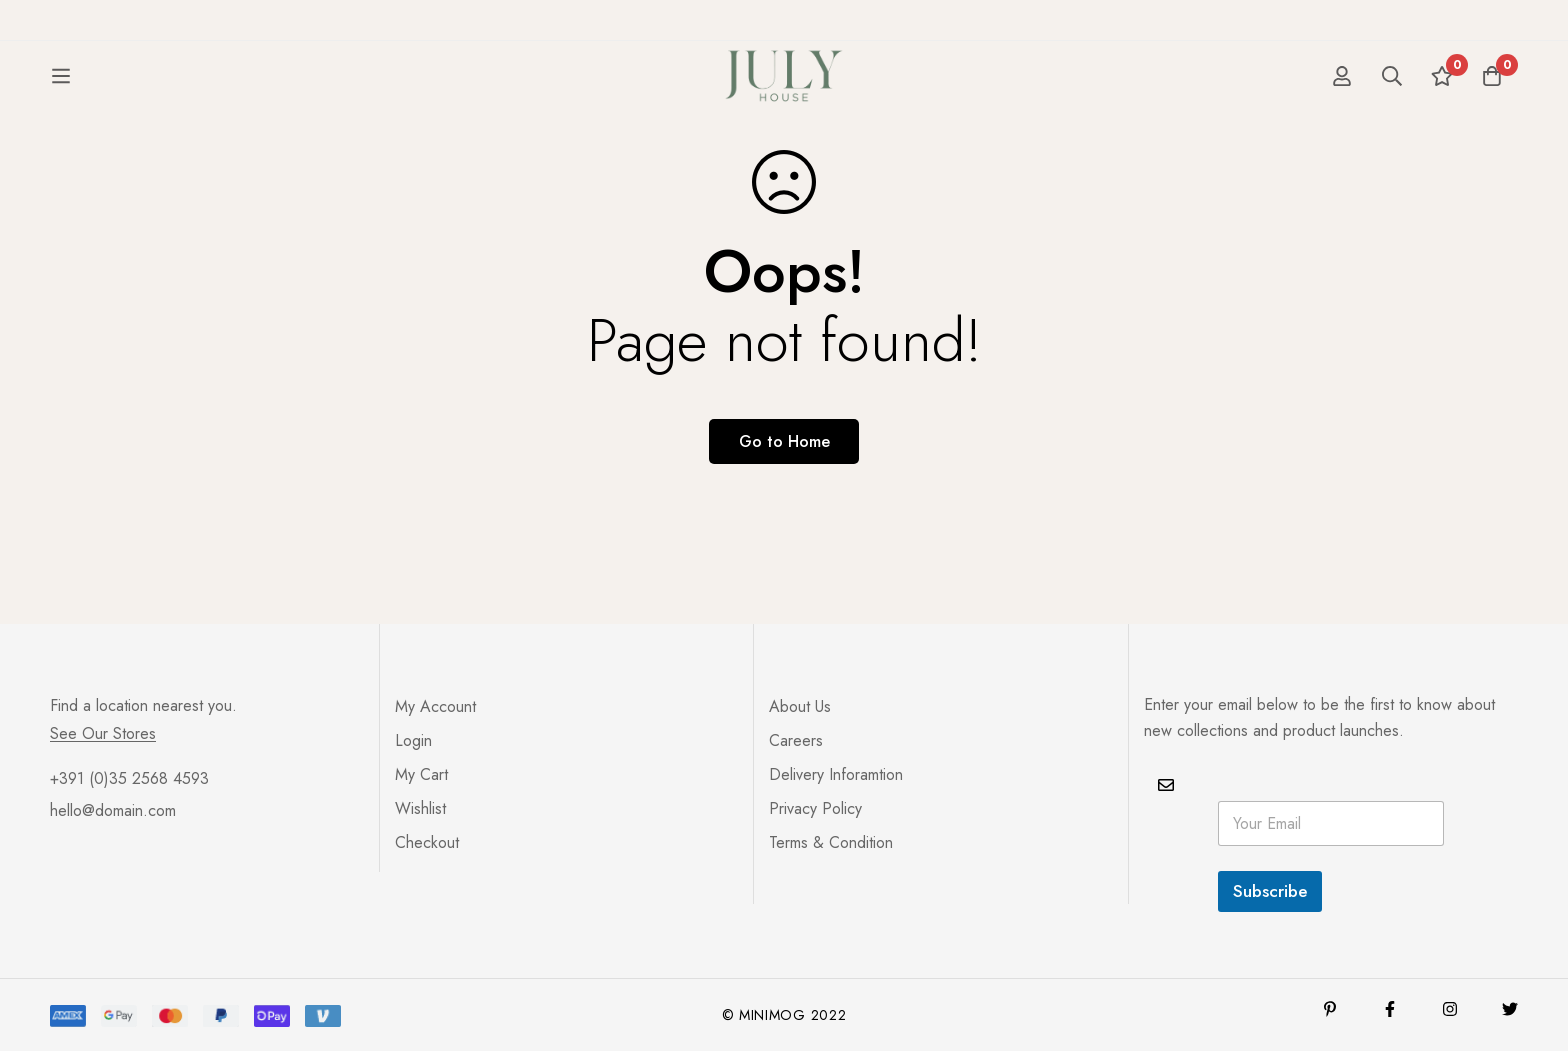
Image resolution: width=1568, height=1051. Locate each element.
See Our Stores (103, 734)
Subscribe (1270, 891)
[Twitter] (1510, 1009)
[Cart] (1492, 94)
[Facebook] (1390, 1009)
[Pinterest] (1330, 1009)
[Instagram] (1450, 1009)
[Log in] (1342, 94)
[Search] (1392, 94)
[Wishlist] (1442, 94)
